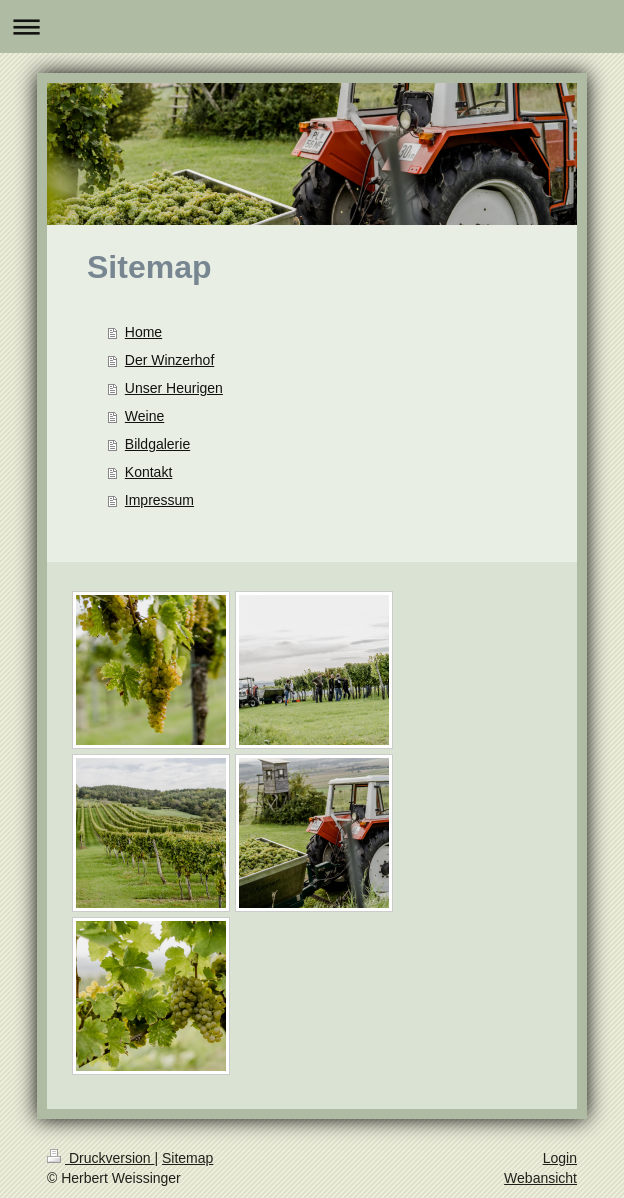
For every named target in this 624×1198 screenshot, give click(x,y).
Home (143, 332)
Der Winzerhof (169, 360)
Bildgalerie (157, 444)
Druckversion (100, 1158)
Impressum (159, 500)
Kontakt (148, 472)
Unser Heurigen (174, 388)
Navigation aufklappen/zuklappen (312, 26)
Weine (144, 416)
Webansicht (540, 1178)
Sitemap (187, 1158)
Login (560, 1158)
